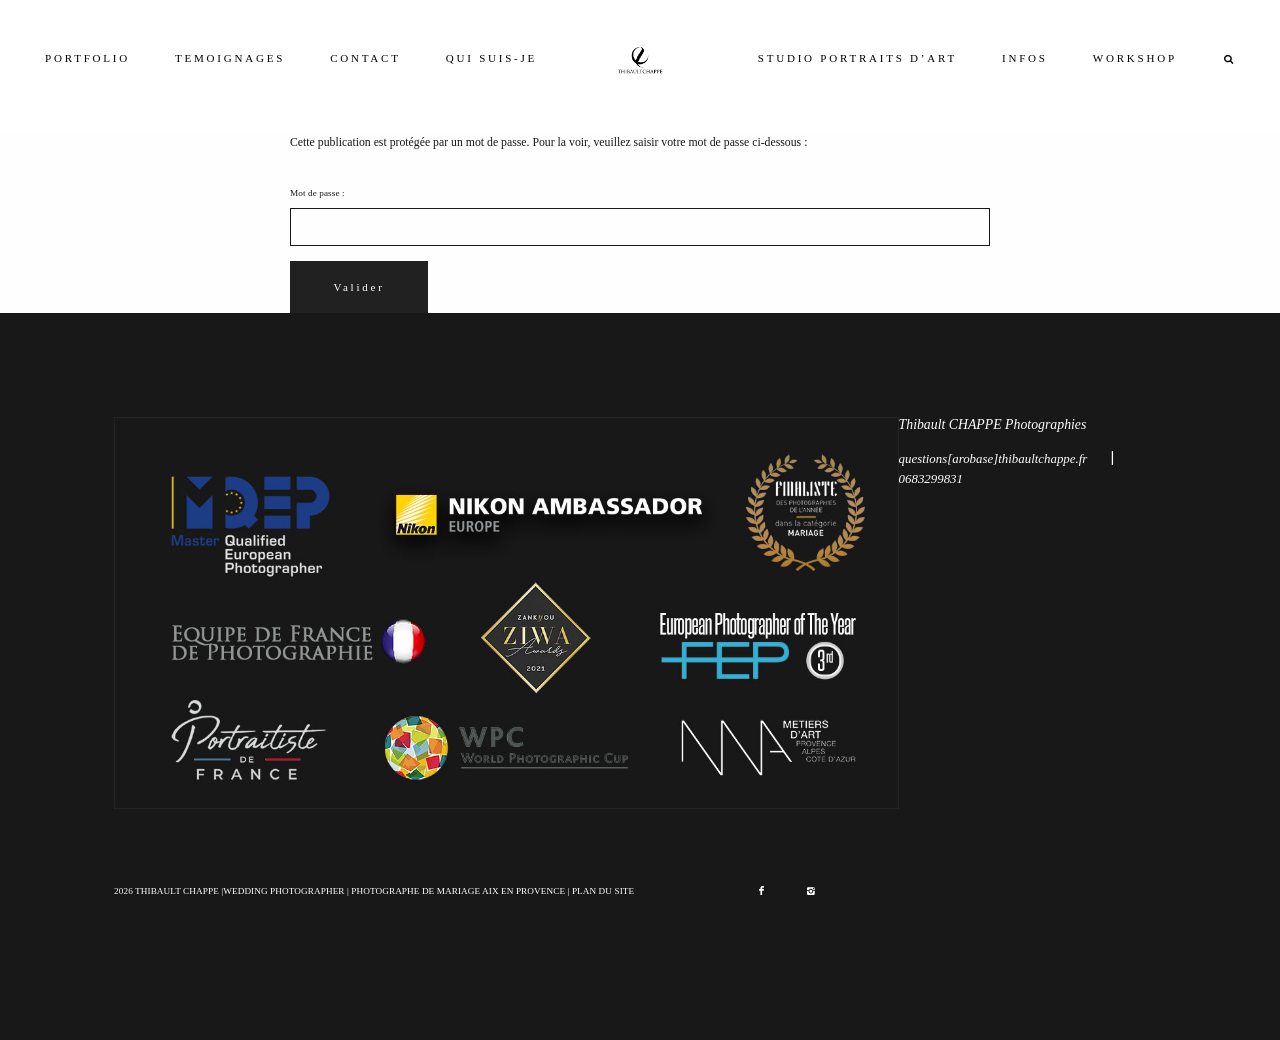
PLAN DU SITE (603, 891)
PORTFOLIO (87, 58)
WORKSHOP (1135, 58)
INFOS (1025, 58)
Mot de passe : (640, 217)
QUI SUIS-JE (491, 58)
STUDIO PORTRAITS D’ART (857, 58)
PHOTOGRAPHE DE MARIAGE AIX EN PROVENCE (458, 891)
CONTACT (365, 58)
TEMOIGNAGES (230, 58)
